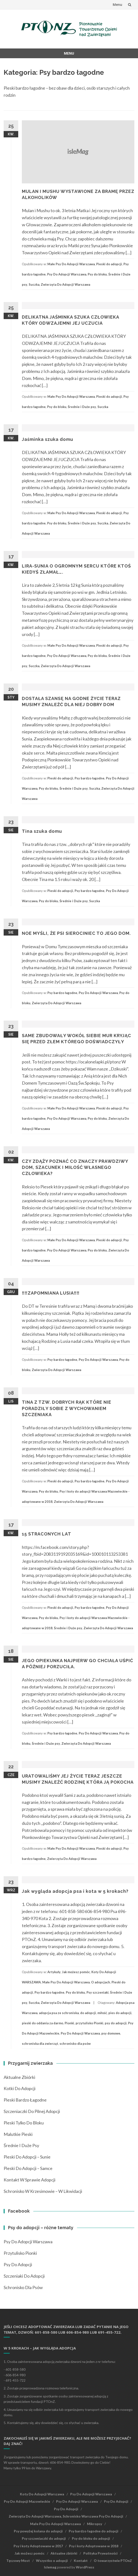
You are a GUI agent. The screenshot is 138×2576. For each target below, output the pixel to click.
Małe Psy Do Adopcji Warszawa (71, 264)
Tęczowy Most (18, 2560)
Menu (117, 4)
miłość (102, 2013)
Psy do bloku (97, 274)
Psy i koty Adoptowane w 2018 (93, 2546)
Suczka (34, 284)
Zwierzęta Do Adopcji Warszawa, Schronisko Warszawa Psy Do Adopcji (66, 2516)
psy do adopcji (116, 2023)
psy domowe (110, 2033)
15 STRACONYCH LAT (46, 1533)
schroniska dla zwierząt (40, 2044)
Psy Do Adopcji (116, 2501)
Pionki (69, 2023)
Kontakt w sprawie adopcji (29, 2179)
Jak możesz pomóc (76, 1972)
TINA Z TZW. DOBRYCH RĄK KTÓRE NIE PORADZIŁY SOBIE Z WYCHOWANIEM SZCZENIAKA (66, 1408)
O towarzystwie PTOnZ (113, 2560)
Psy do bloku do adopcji (91, 2538)
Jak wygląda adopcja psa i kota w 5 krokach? (75, 1891)
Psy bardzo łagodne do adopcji (93, 2531)
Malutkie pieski (18, 2134)
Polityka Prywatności (100, 2553)
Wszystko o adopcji (52, 2560)
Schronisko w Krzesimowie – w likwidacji (43, 2191)
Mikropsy (94, 2524)
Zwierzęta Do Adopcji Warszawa (65, 284)
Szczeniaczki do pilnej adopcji (32, 2111)
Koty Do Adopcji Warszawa (42, 2494)
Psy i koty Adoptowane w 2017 (38, 2546)
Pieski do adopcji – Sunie (27, 2156)
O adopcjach (100, 1982)
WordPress (85, 2567)
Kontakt (81, 2560)
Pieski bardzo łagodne (25, 2099)
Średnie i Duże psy (82, 407)
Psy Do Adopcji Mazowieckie (27, 2501)
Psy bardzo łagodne (89, 778)
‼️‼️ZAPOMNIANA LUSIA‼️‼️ (51, 1293)
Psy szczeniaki (97, 1992)
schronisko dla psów (75, 2044)
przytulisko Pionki (89, 2023)
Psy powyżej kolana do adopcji (38, 2531)
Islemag (50, 2567)
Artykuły (53, 1972)
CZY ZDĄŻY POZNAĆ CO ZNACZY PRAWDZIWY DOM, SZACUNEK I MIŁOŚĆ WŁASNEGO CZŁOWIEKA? (75, 1167)
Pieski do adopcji (109, 264)
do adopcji (88, 2013)
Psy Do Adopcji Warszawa (66, 274)
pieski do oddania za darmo (42, 2023)
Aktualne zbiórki (19, 2077)
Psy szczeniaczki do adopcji (44, 2538)
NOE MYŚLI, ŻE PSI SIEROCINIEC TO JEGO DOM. (76, 933)
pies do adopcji (119, 2013)
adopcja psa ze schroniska (59, 2013)
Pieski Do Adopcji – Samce (28, 2168)
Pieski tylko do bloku (24, 2122)
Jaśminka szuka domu (47, 439)
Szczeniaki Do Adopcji (24, 2276)
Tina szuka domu (42, 831)
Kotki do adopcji (19, 2088)
